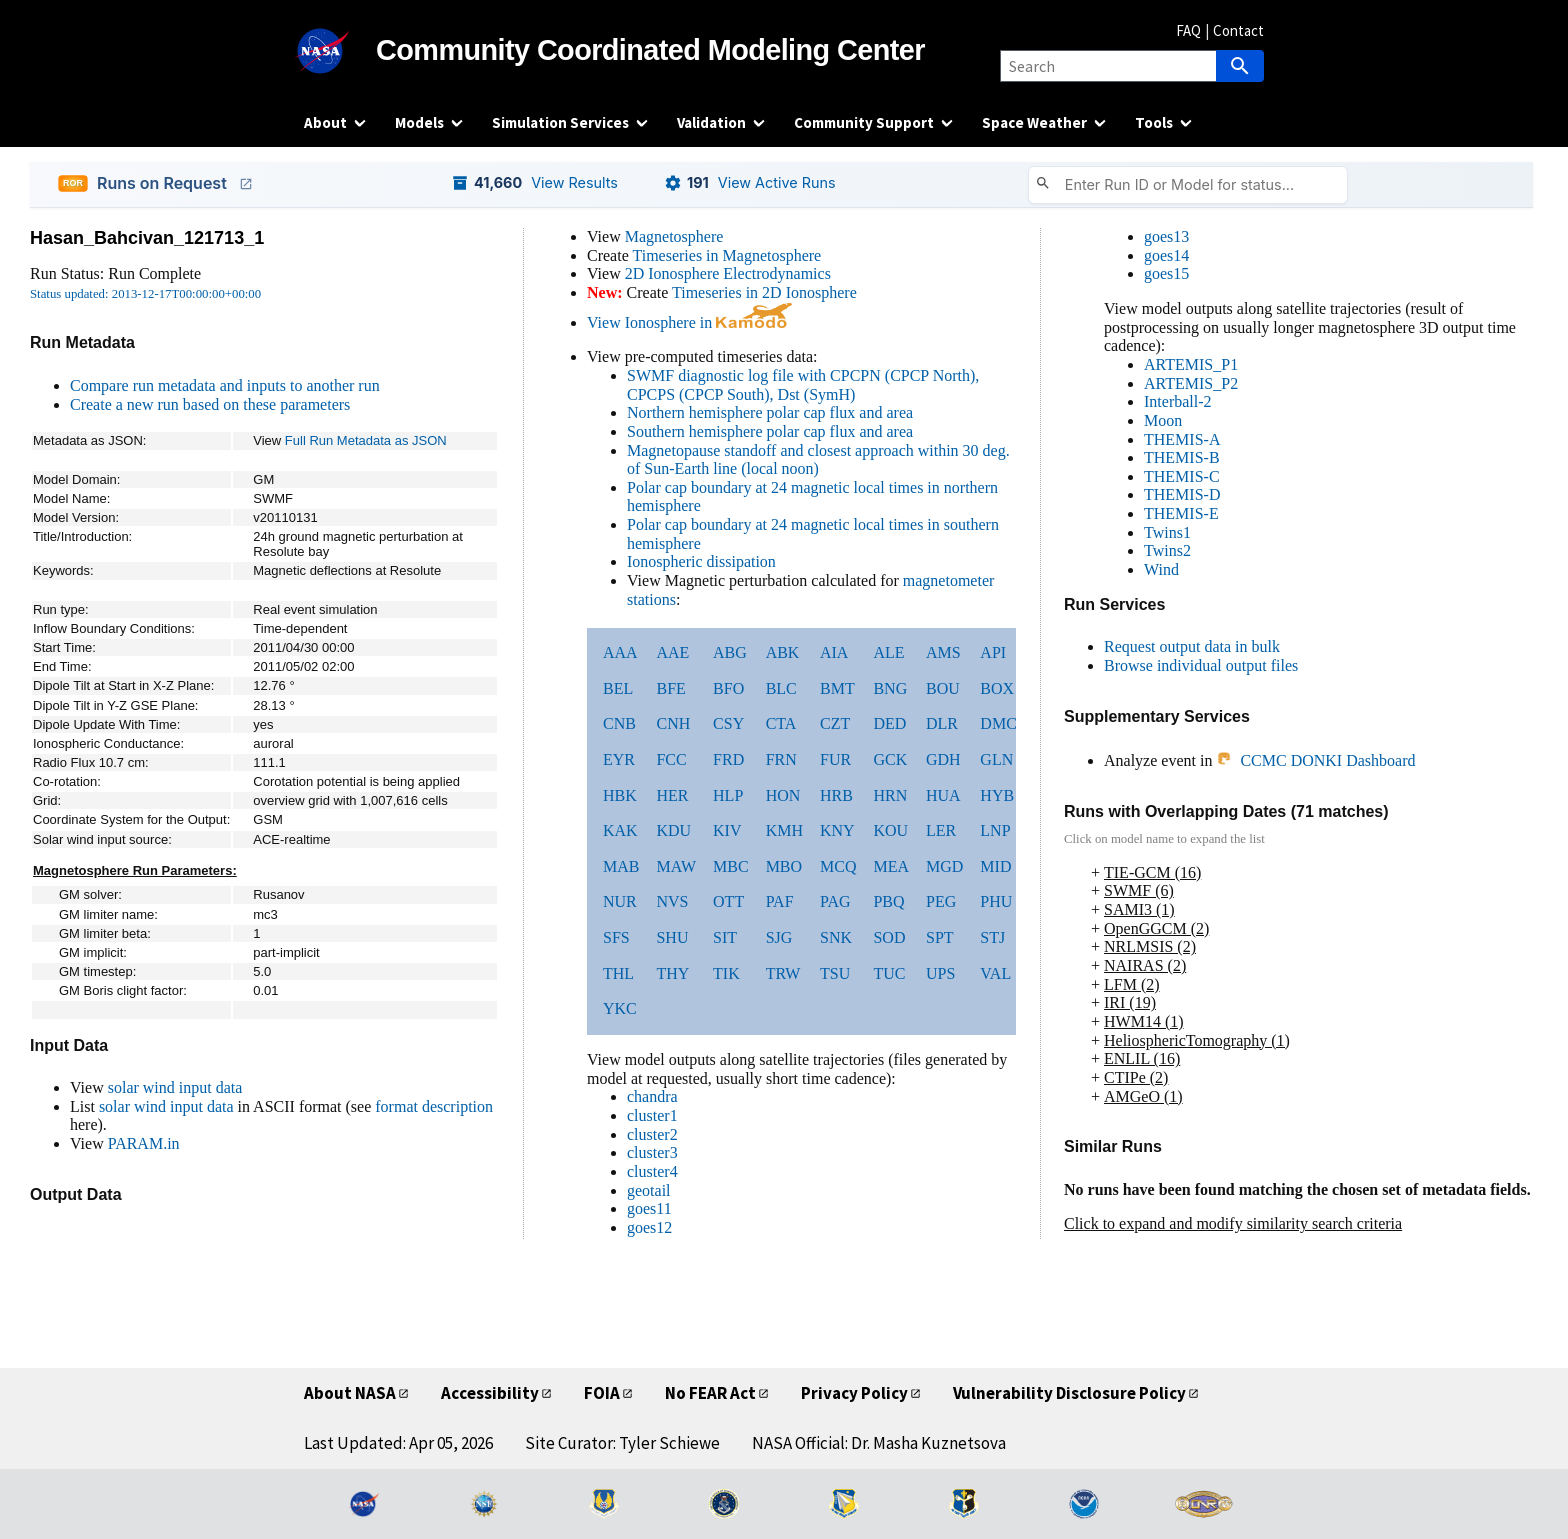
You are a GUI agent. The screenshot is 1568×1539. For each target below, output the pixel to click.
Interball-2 (1178, 401)
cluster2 (652, 1134)
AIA (834, 652)
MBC (731, 866)
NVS (672, 901)
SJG (779, 937)
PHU (996, 901)
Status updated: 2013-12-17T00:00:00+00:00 (145, 294)
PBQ (888, 901)
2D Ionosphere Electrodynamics (728, 273)
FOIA (602, 1393)
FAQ (1188, 30)
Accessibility (490, 1393)
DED (889, 723)
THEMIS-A (1182, 439)
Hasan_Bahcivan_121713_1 (147, 238)
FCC (671, 759)
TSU (835, 973)
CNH (673, 723)
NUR (620, 901)
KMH (784, 830)
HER (672, 795)
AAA (620, 652)
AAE (672, 652)
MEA (891, 866)
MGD (944, 866)
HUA (943, 795)
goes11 (649, 1208)
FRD (728, 759)
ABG (730, 652)
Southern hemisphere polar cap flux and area (770, 431)
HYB (997, 795)
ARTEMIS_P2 (1191, 383)
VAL (995, 973)
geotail (649, 1190)
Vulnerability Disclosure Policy (1069, 1393)
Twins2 (1167, 550)
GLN (996, 759)
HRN (890, 795)
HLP (728, 795)
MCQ (838, 866)
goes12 (649, 1227)
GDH (943, 759)
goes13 (1166, 236)
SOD (889, 937)
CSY (728, 723)
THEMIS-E (1181, 513)
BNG (890, 688)
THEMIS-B (1182, 457)
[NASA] (340, 51)
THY (672, 973)
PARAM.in (144, 1143)
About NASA (350, 1393)
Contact (1238, 30)
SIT (725, 937)
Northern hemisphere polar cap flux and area (770, 412)
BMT (837, 688)
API (993, 652)
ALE (888, 652)
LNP (995, 830)
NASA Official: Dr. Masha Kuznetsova (879, 1443)
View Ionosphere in (689, 322)
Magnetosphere (674, 236)
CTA (781, 723)
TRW (783, 973)
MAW (676, 866)
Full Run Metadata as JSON (366, 440)
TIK (726, 973)
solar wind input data (175, 1087)
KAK (620, 830)
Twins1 (1167, 532)
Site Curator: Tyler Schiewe (622, 1443)
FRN (781, 759)
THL (618, 973)
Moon (1163, 420)
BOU (943, 688)
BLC (781, 688)
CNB (619, 723)
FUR (835, 759)
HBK (620, 795)
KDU (673, 830)
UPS (940, 973)
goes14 (1166, 255)
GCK (890, 759)
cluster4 (652, 1171)
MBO (784, 866)
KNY (837, 830)
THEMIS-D (1182, 494)
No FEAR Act (710, 1393)
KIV (727, 830)
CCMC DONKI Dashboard (1315, 760)
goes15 (1166, 273)
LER (941, 830)
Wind (1161, 569)
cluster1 (652, 1115)
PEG (941, 901)
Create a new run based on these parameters (210, 404)
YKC (620, 1008)
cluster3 (652, 1152)
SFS (616, 937)
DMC (998, 723)
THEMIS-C (1182, 476)
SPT (940, 937)
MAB (621, 866)
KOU (890, 830)
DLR (942, 723)
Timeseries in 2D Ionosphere (764, 292)
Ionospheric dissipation (701, 561)
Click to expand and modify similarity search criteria (1233, 1223)
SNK (836, 937)
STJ (992, 937)
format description (434, 1106)
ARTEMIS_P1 (1191, 364)
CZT (835, 723)
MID (995, 866)
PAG (835, 901)
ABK (783, 652)
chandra (652, 1096)
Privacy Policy (854, 1393)
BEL (618, 688)
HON (783, 795)
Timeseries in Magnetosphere (726, 255)
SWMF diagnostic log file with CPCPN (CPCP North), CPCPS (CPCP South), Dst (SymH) (803, 385)
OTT (728, 901)
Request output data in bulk (1192, 646)
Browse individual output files (1201, 665)
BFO (728, 688)
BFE (670, 688)
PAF (780, 901)
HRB (836, 795)
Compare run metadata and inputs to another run (225, 385)
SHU (672, 937)
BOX (997, 688)
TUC (889, 973)
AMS (943, 652)
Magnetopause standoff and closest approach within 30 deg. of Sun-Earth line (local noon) (818, 460)
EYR (619, 759)
